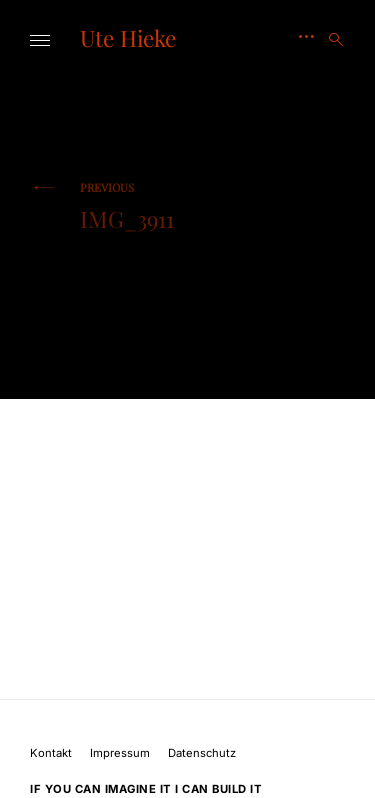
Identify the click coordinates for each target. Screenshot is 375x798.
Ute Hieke (128, 38)
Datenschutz (202, 753)
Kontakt (51, 753)
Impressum (120, 753)
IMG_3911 (127, 206)
